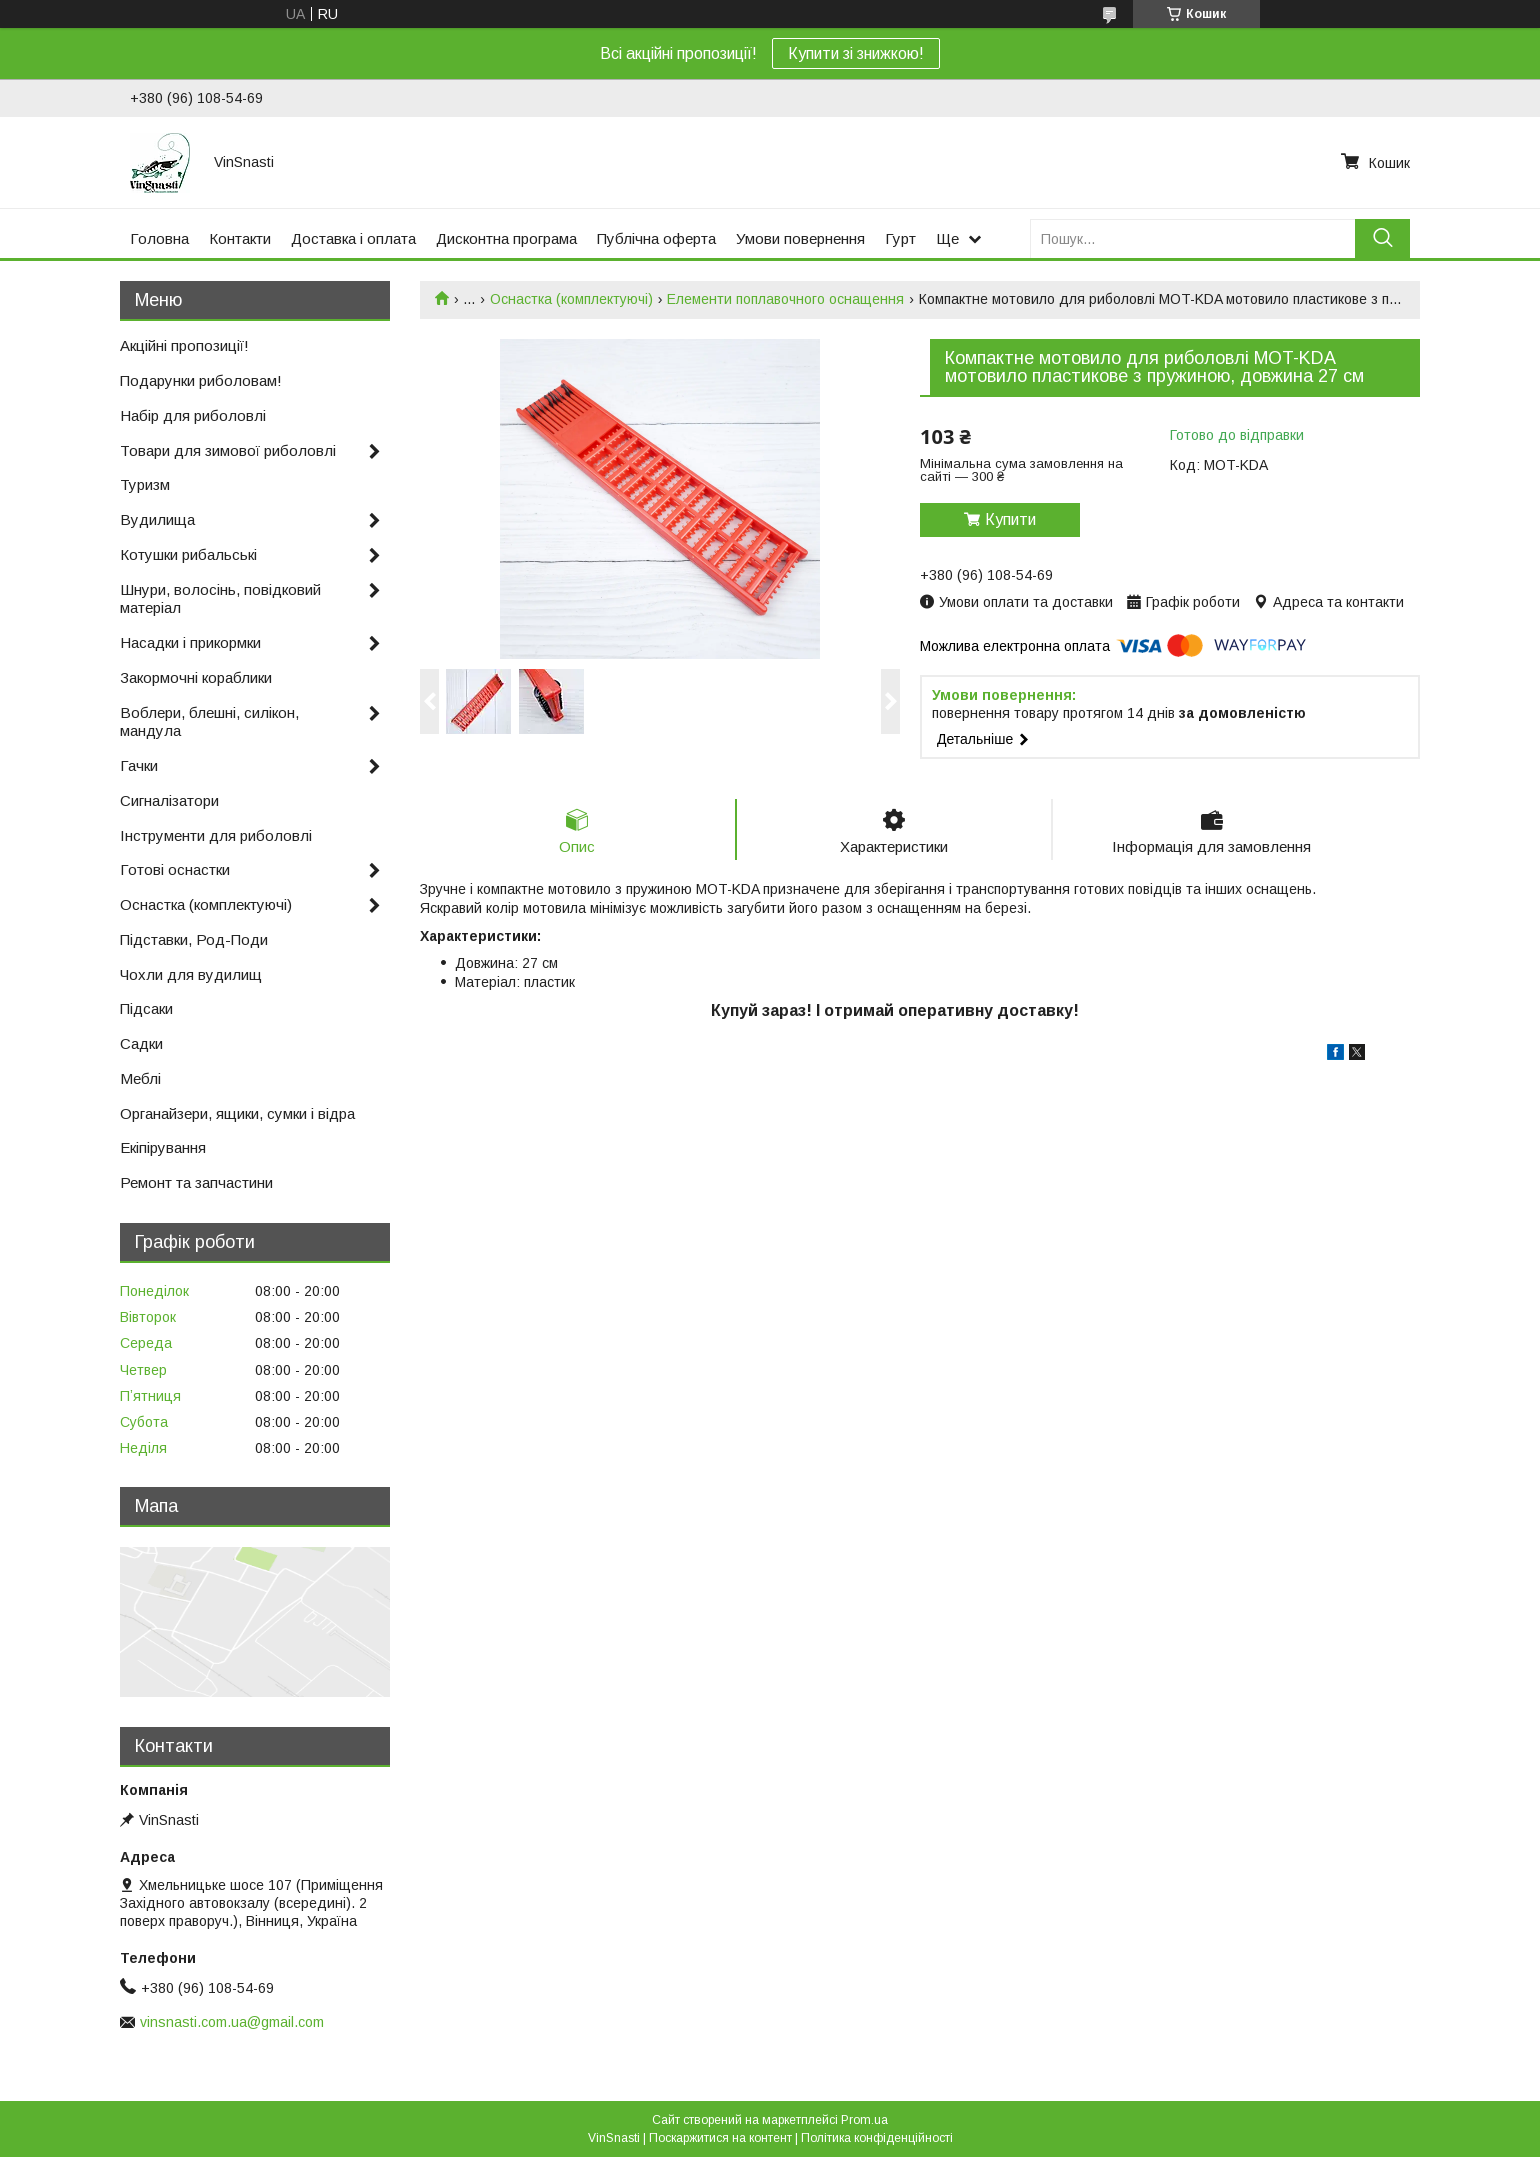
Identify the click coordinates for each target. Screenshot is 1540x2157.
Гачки (139, 765)
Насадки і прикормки (190, 642)
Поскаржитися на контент (720, 2138)
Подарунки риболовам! (201, 380)
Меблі (140, 1078)
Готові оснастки (175, 869)
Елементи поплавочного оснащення (785, 299)
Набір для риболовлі (193, 415)
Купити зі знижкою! (856, 53)
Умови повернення (800, 238)
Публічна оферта (656, 238)
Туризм (145, 484)
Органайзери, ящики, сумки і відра (237, 1113)
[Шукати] (1382, 238)
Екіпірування (163, 1147)
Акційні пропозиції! (184, 345)
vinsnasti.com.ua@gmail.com (232, 2022)
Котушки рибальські (188, 554)
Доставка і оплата (353, 238)
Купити (1010, 519)
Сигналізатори (169, 800)
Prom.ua (864, 2120)
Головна (159, 238)
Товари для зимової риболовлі (228, 450)
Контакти (240, 238)
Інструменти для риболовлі (216, 835)
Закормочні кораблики (196, 677)
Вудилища (157, 519)
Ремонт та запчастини (196, 1182)
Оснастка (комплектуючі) (571, 299)
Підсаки (146, 1008)
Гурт (900, 238)
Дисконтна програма (506, 238)
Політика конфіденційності (877, 2138)
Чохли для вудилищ (191, 974)
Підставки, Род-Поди (194, 939)
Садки (141, 1043)
